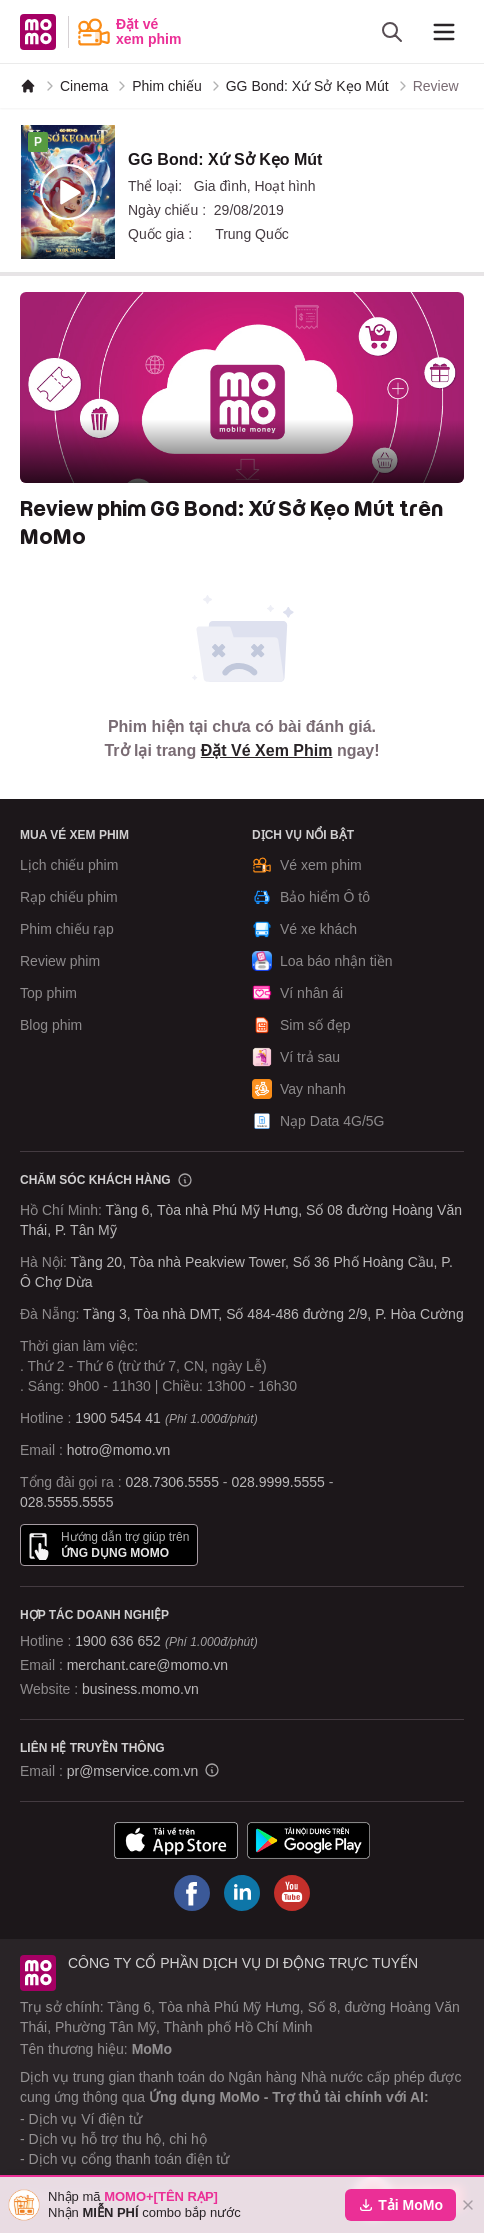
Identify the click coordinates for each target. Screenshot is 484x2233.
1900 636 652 (166, 1641)
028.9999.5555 (277, 1482)
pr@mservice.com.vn (133, 1771)
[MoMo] (28, 86)
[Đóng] (468, 2205)
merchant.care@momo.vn (147, 1665)
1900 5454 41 (118, 1418)
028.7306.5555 (172, 1482)
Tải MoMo (400, 2205)
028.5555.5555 (66, 1502)
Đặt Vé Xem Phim (267, 750)
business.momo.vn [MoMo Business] (140, 1689)
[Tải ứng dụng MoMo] (176, 1840)
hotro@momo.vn (119, 1450)
